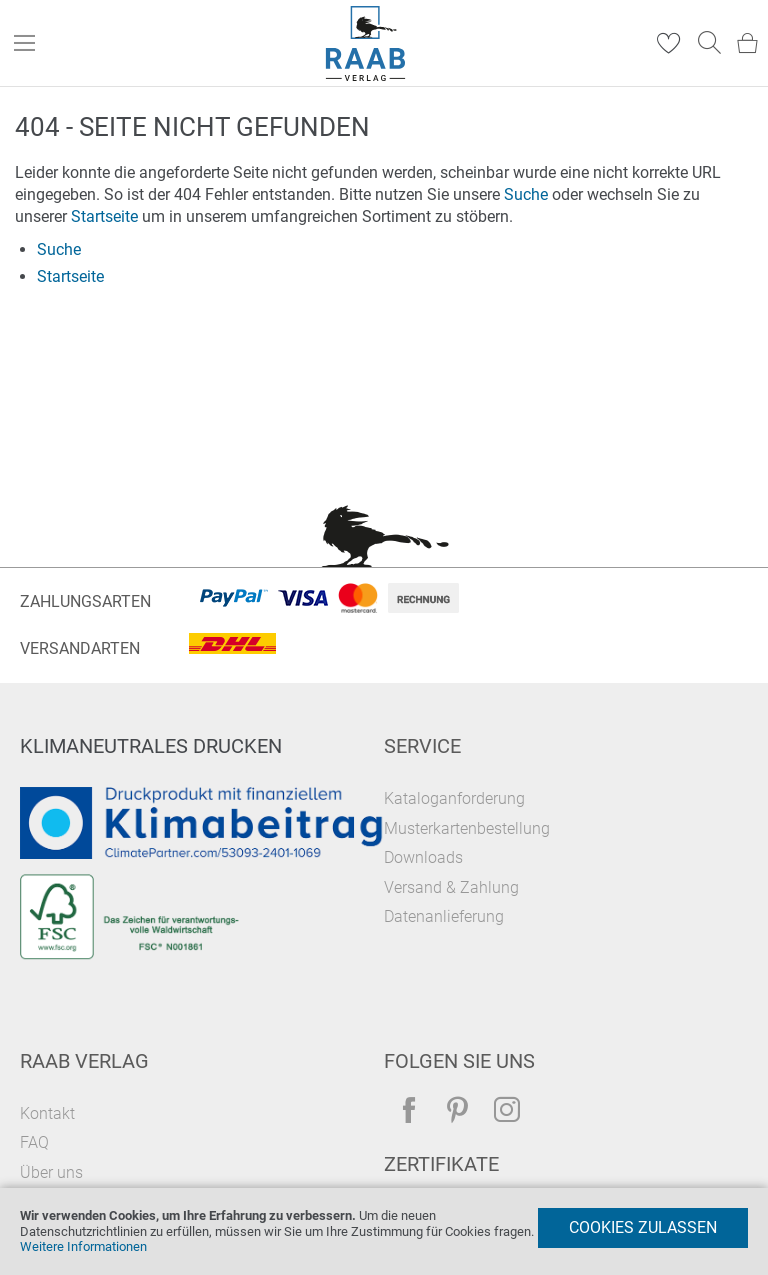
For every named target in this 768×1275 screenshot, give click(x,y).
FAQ (34, 1142)
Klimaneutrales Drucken (151, 746)
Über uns (51, 1172)
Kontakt (47, 1113)
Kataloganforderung (454, 798)
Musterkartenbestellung (467, 828)
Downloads (423, 857)
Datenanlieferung (444, 916)
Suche (526, 194)
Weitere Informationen (83, 1246)
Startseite (104, 216)
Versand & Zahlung (451, 887)
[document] (384, 1231)
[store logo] (366, 43)
